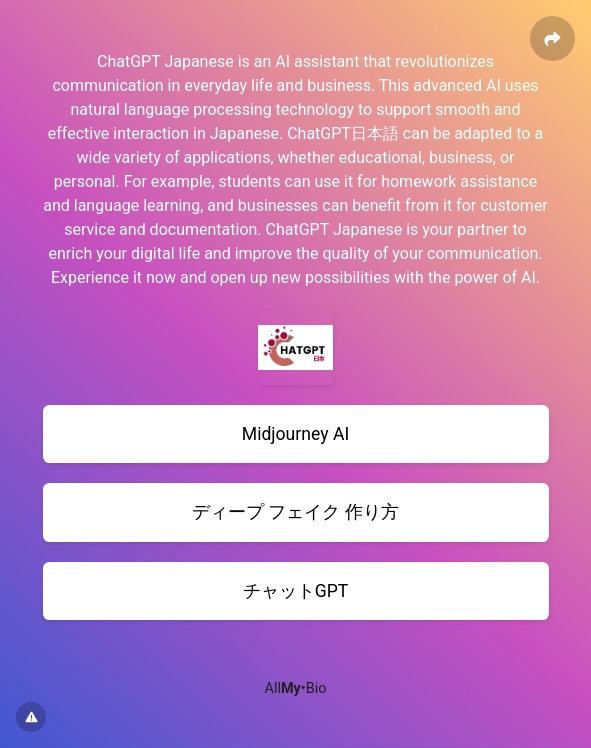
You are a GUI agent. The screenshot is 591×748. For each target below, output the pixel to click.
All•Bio (296, 688)
